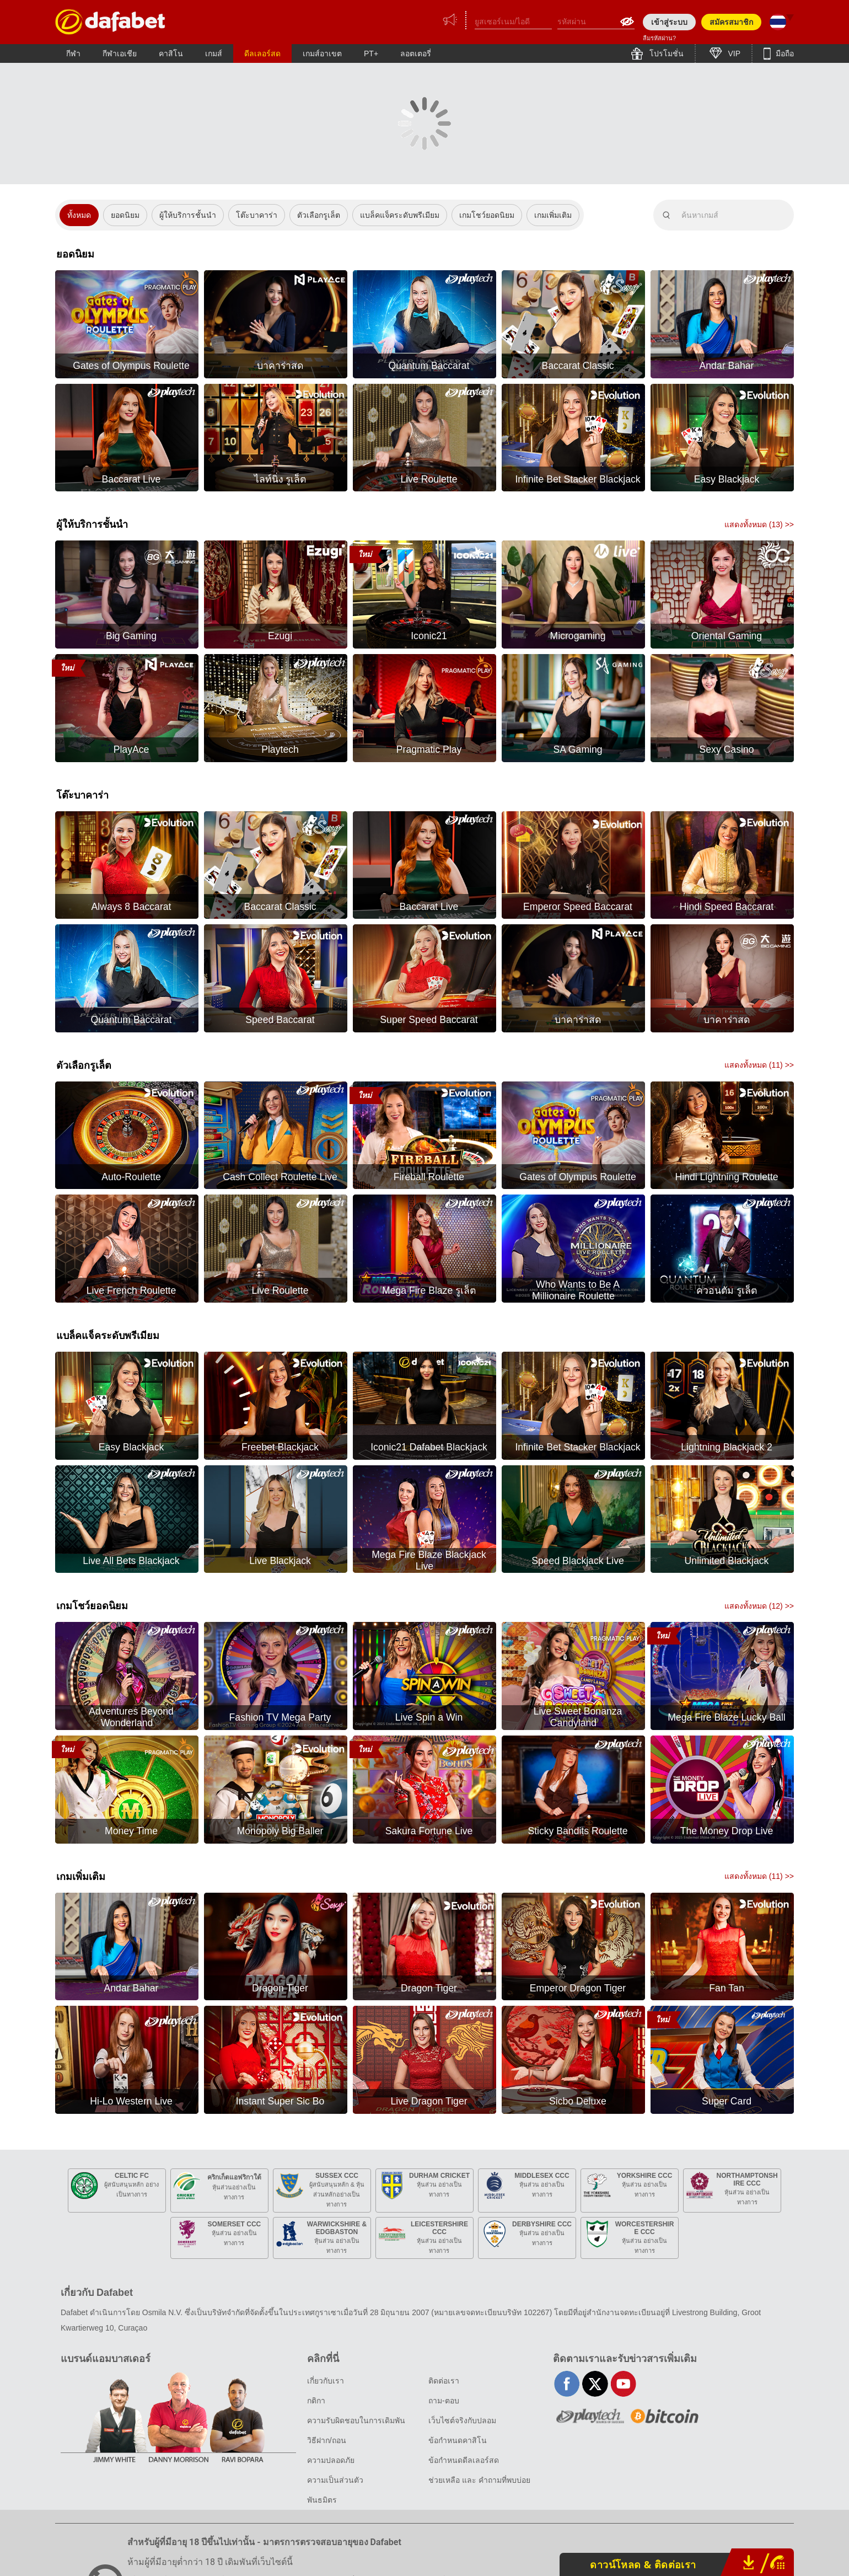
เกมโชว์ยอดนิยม (486, 215)
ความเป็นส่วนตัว (335, 2480)
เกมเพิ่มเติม (553, 215)
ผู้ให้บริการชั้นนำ (187, 215)
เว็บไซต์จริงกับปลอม (462, 2420)
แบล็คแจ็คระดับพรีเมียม (399, 215)
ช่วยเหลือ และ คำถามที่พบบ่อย (479, 2480)
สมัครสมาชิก (731, 22)
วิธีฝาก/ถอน (326, 2440)
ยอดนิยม (125, 215)
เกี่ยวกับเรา (325, 2380)
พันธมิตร (322, 2499)
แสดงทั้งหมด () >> (759, 524)
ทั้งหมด (79, 215)
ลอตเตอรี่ (415, 53)
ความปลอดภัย (330, 2460)
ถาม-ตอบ (443, 2400)
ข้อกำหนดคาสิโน (457, 2440)
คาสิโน (171, 53)
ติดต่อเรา (443, 2380)
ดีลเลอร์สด (262, 53)
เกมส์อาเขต (322, 53)
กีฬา (73, 53)
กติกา (316, 2400)
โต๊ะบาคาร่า (256, 215)
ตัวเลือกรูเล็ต (318, 215)
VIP (733, 53)
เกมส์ (213, 53)
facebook (567, 2384)
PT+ (371, 53)
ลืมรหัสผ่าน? (659, 38)
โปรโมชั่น (665, 53)
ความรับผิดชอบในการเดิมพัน (356, 2420)
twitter (595, 2384)
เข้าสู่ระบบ (669, 22)
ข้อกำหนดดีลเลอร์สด (463, 2460)
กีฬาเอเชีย (120, 53)
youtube (623, 2384)
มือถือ (783, 53)
